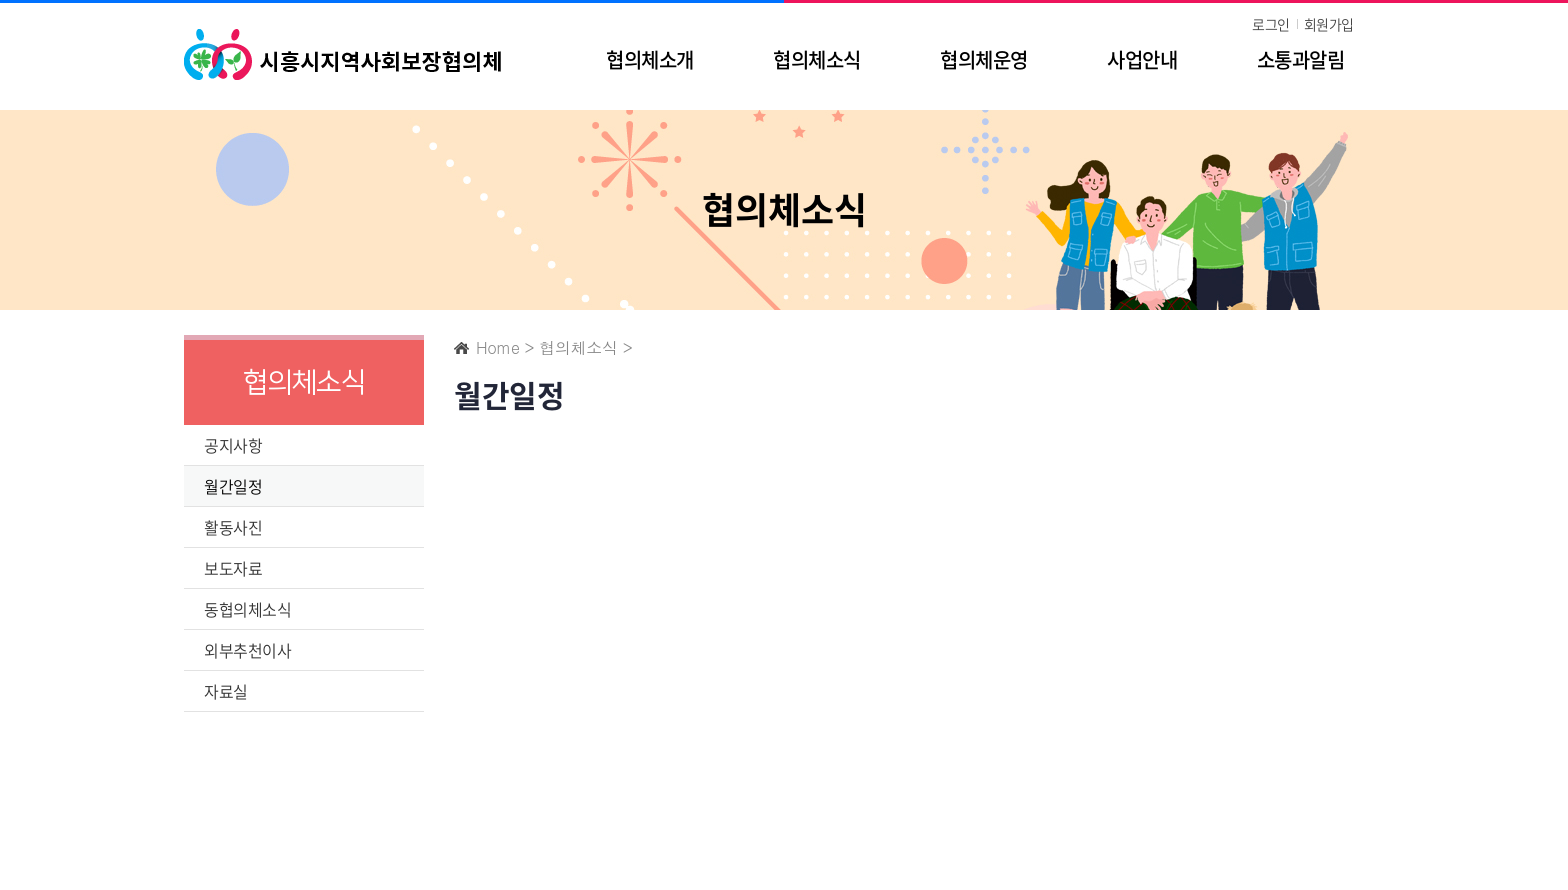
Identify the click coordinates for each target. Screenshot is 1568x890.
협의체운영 (983, 59)
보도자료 (233, 568)
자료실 (226, 691)
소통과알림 (1300, 59)
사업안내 (1142, 59)
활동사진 (233, 527)
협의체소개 (649, 59)
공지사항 (233, 445)
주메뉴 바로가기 (0, 0)
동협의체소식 (247, 609)
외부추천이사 (247, 650)
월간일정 (233, 486)
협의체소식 (816, 59)
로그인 (1271, 24)
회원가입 (1329, 24)
